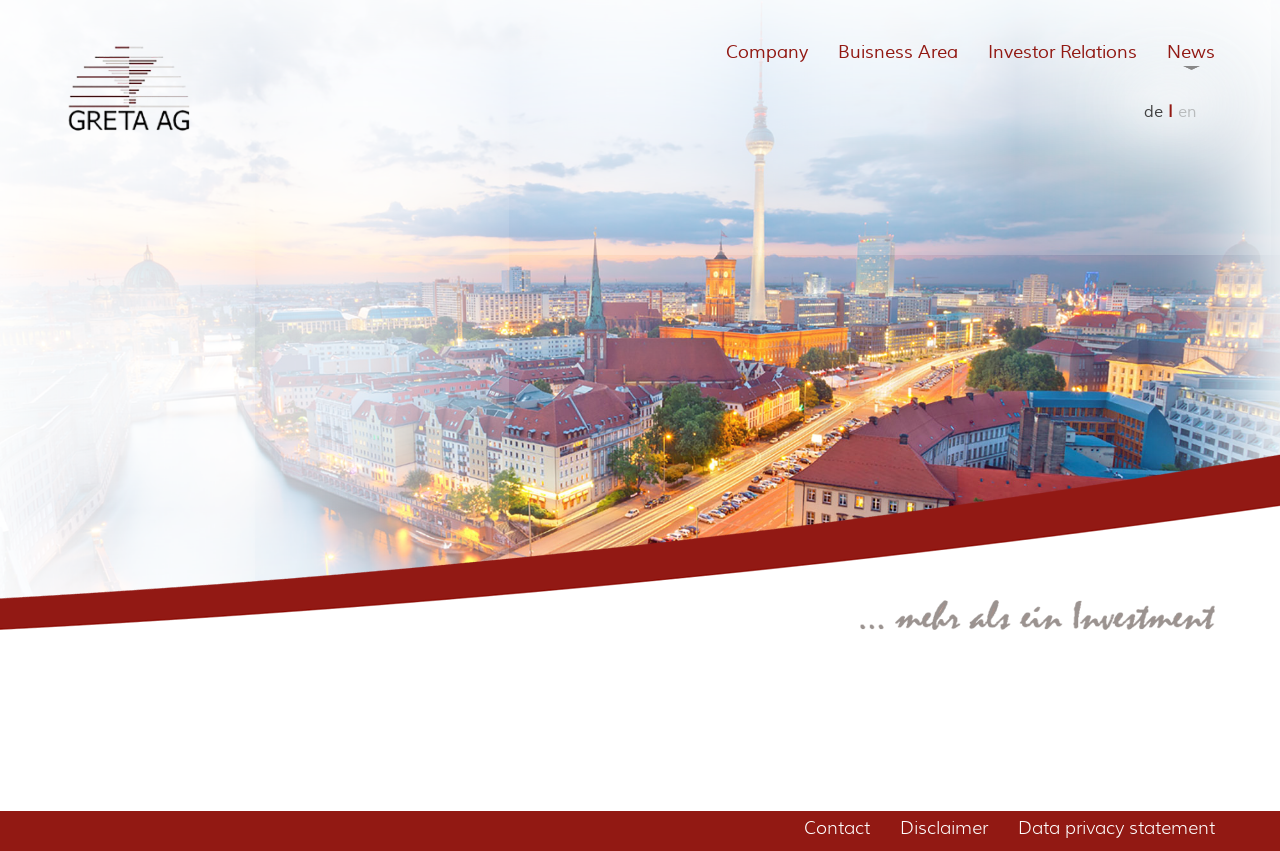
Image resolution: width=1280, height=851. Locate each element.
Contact (837, 828)
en (1187, 112)
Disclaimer (944, 828)
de (1153, 112)
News (1191, 52)
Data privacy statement (1116, 828)
